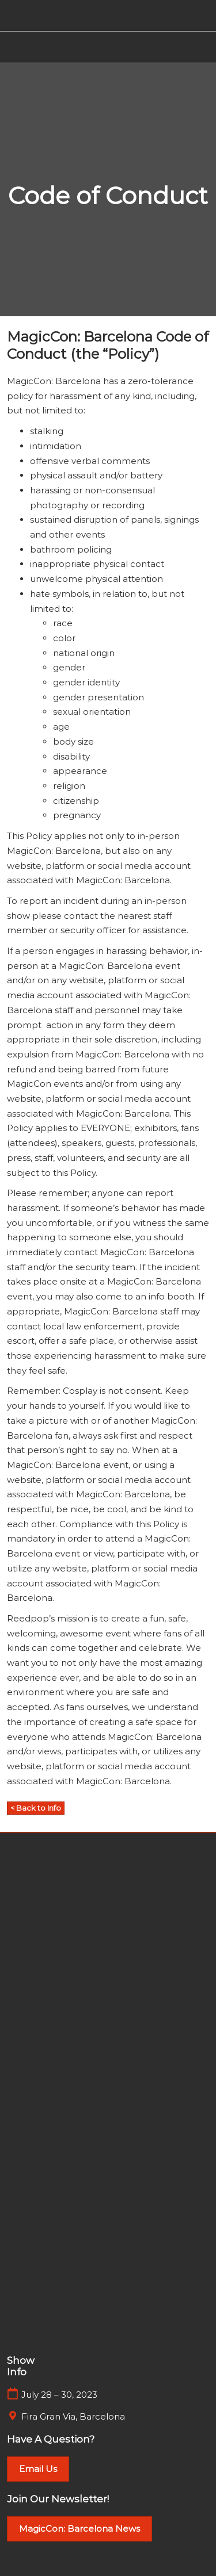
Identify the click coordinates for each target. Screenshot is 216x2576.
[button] (36, 1808)
